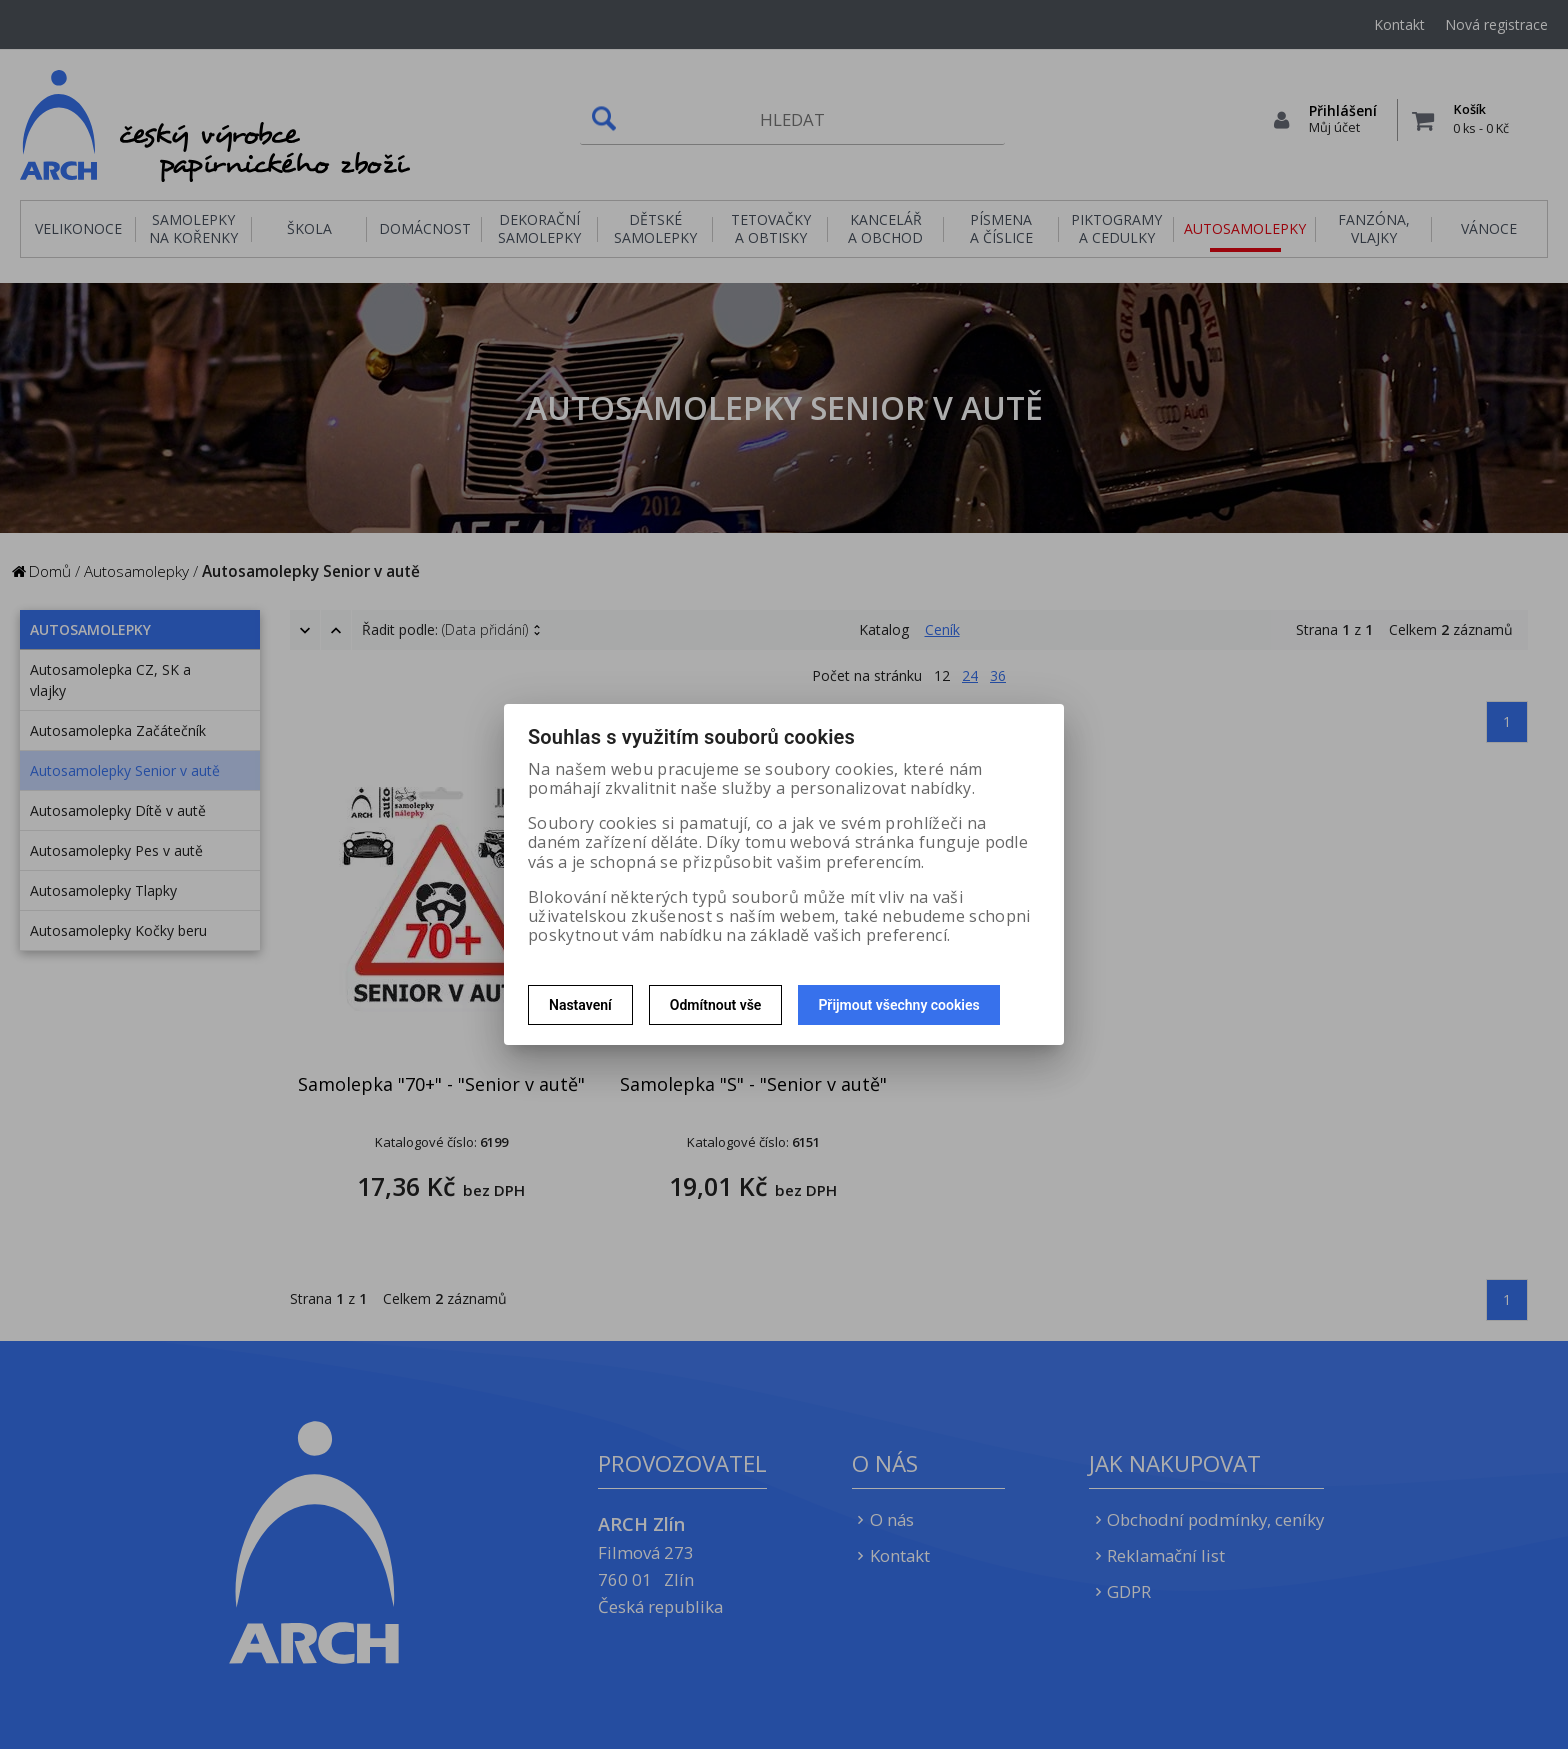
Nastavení (580, 1005)
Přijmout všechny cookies (898, 1005)
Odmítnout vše (716, 1005)
